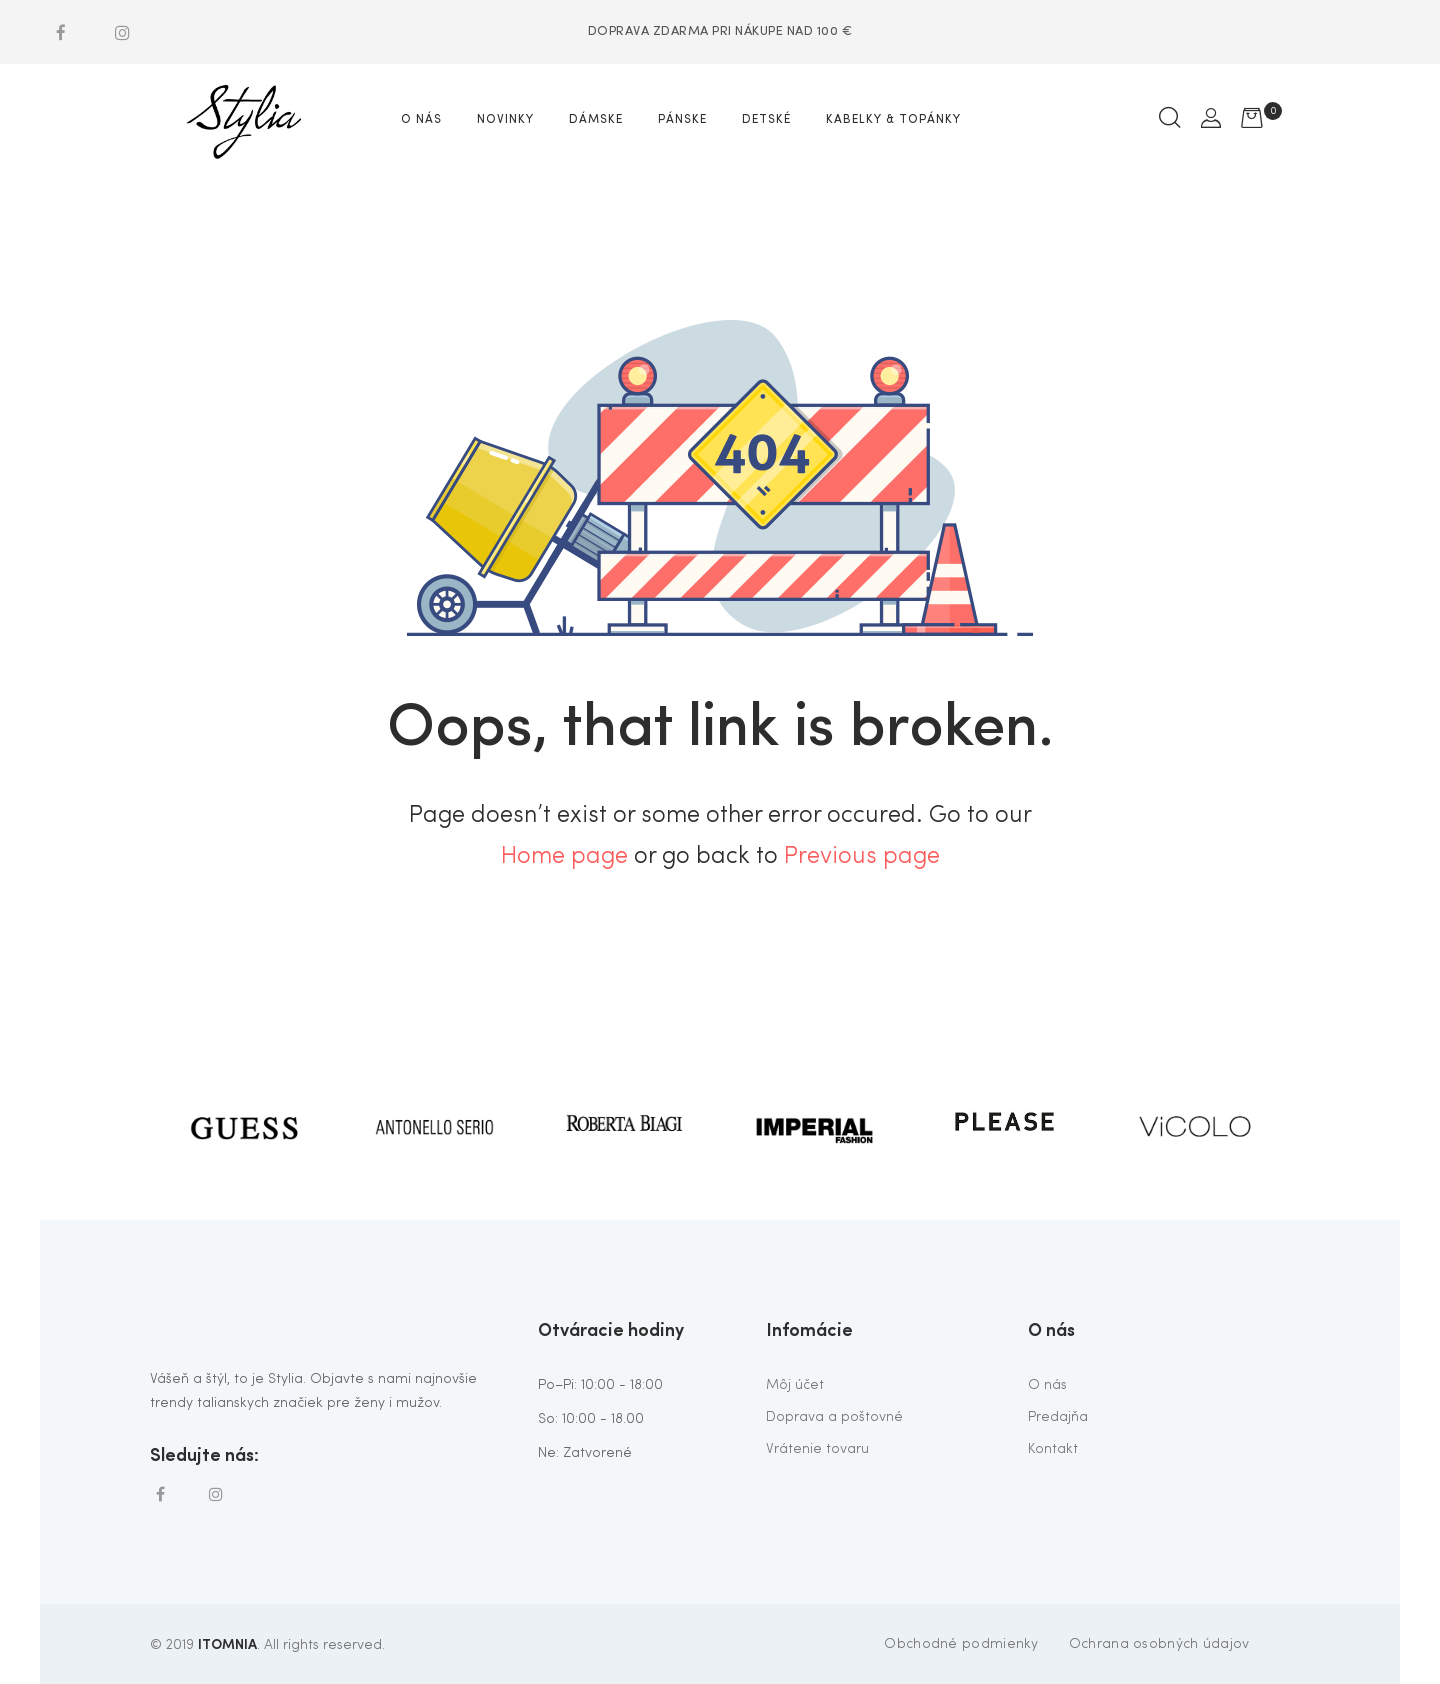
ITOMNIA (227, 1643)
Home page (564, 857)
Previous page (862, 857)
